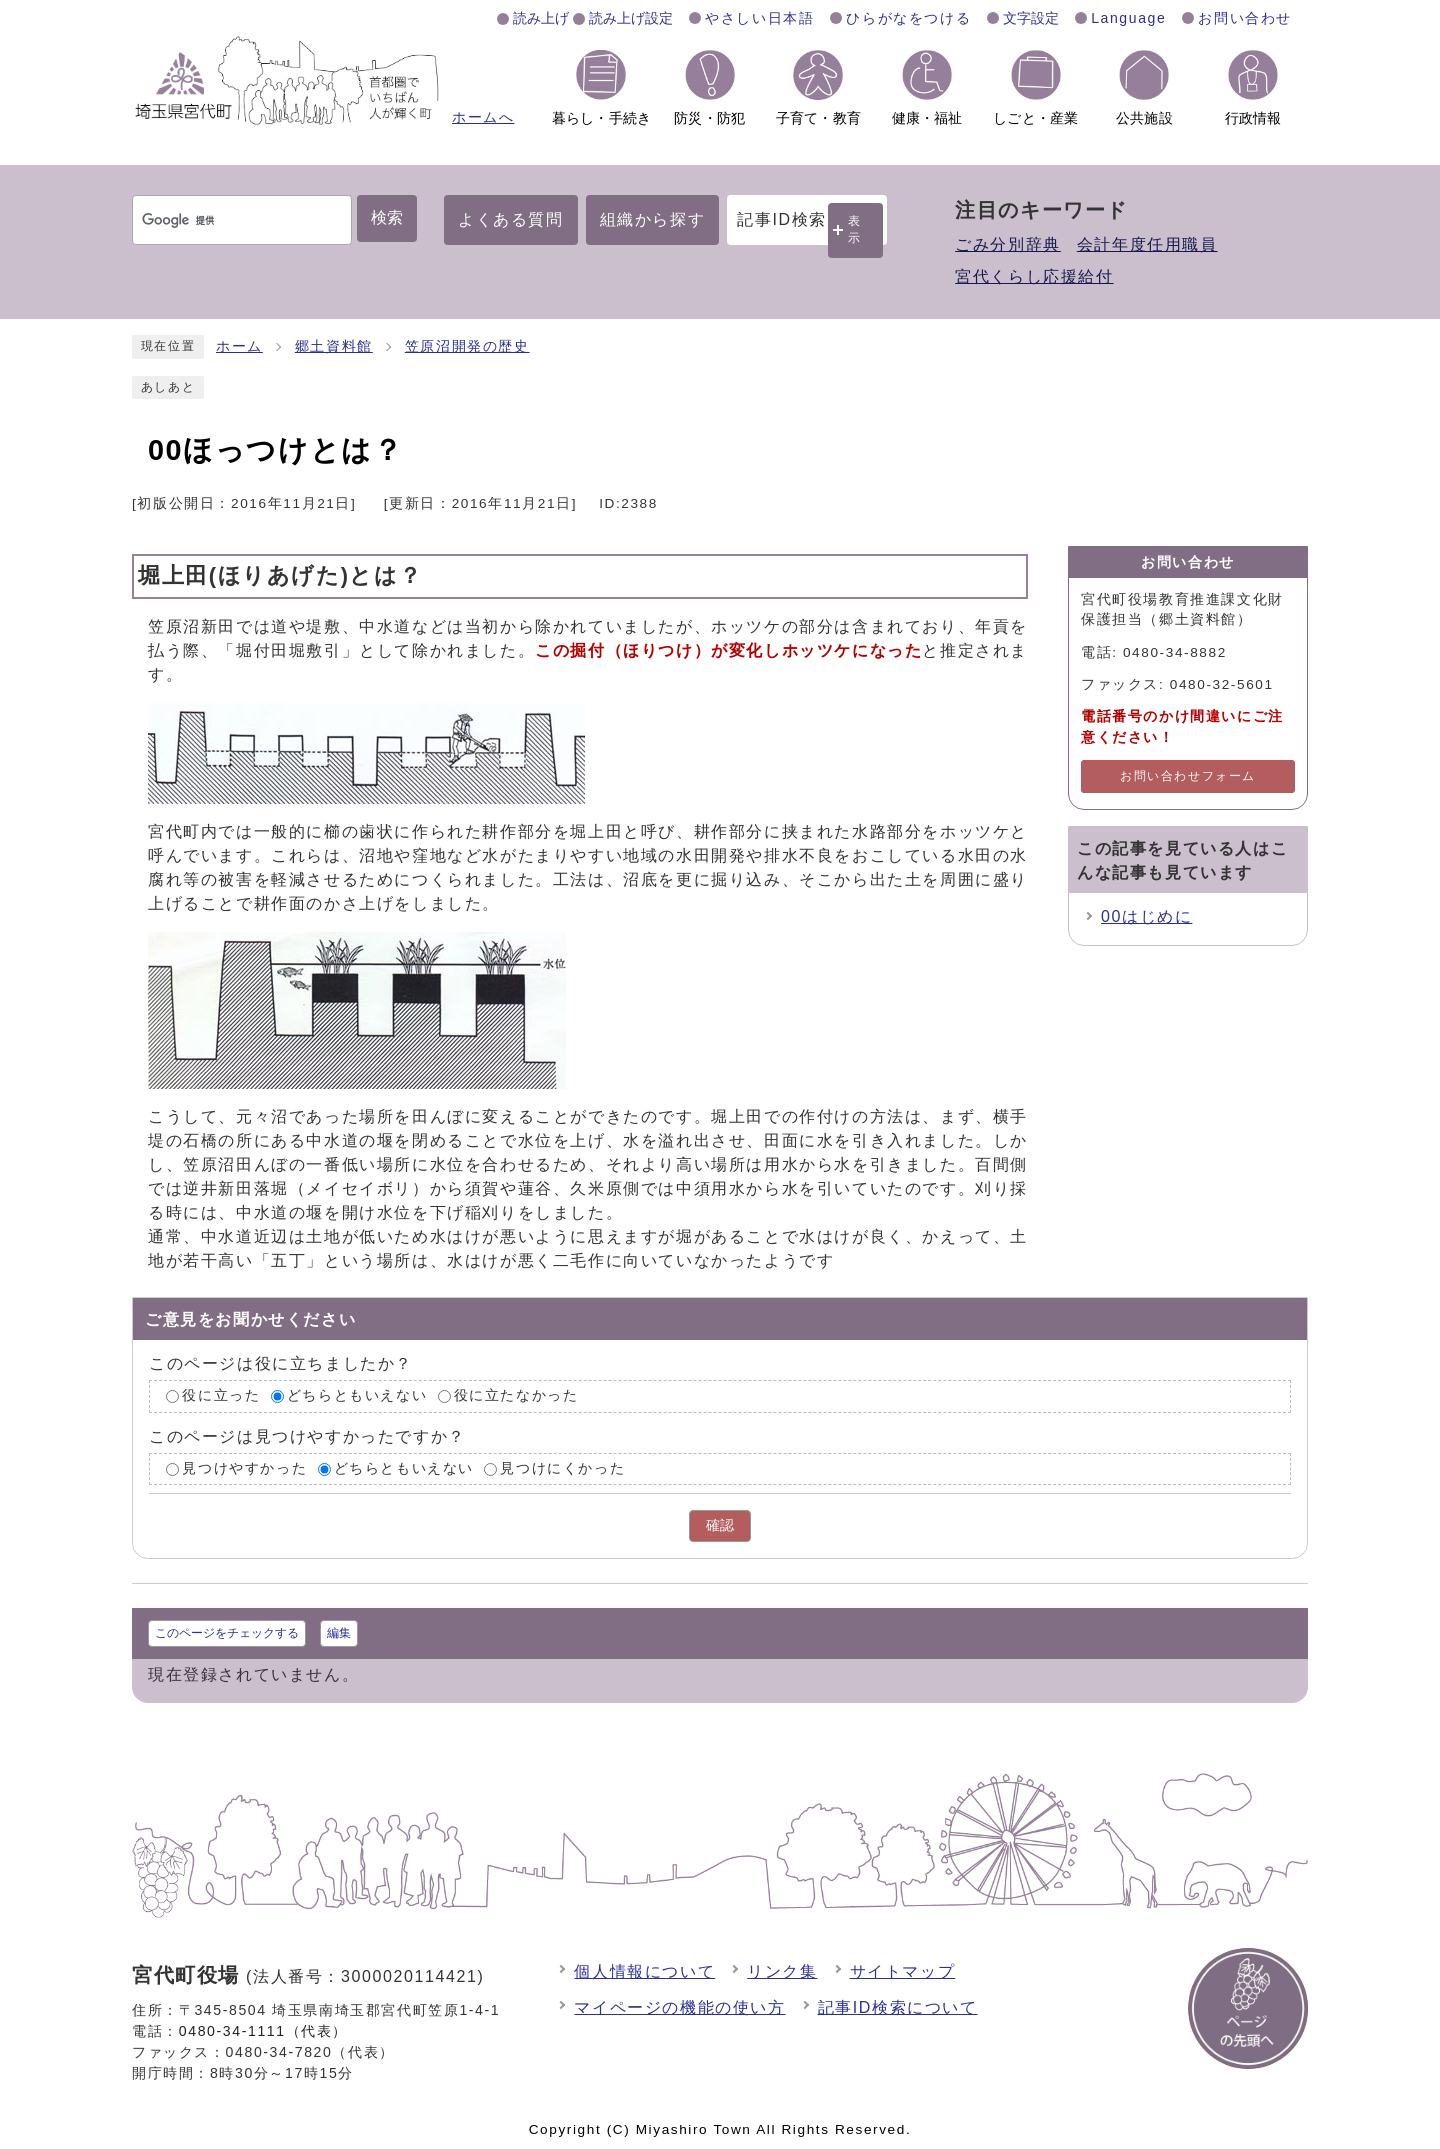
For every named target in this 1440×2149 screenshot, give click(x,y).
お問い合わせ (1245, 18)
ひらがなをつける (908, 18)
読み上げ (541, 18)
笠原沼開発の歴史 (467, 346)
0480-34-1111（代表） (263, 2031)
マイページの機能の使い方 (679, 2007)
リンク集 (782, 1971)
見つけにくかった (562, 1468)
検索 (387, 217)
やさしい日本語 (759, 18)
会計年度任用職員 (1147, 244)
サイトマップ (903, 1971)
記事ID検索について (898, 2007)
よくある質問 (511, 219)
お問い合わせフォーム (1188, 776)
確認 (720, 1525)
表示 (855, 229)
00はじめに (1146, 916)
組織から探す (653, 219)
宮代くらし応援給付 (1034, 276)
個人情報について (644, 1971)
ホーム (239, 346)
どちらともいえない (357, 1395)
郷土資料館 (334, 346)
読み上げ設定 (631, 18)
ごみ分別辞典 (1008, 244)
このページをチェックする (227, 1633)
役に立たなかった (516, 1395)
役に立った (221, 1395)
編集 (339, 1633)
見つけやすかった (244, 1468)
